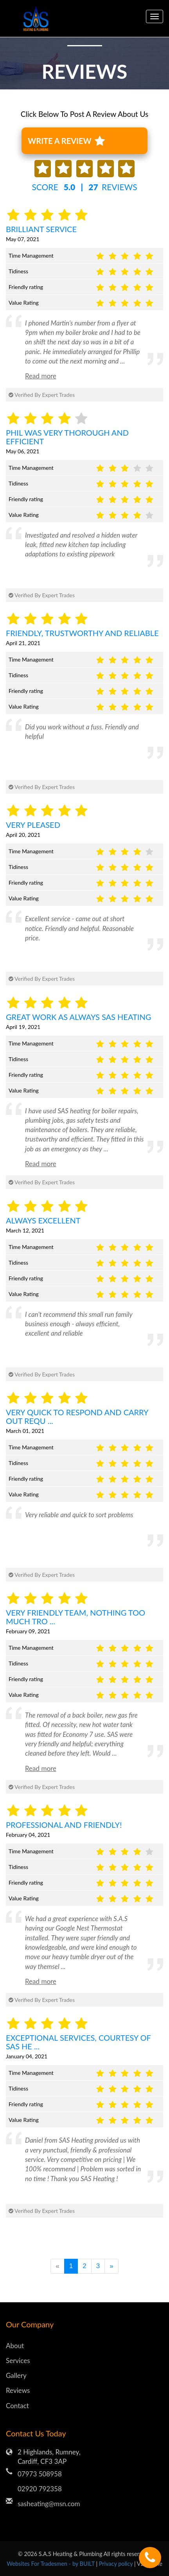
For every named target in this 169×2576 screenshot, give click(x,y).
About (15, 2345)
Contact (17, 2405)
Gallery (16, 2375)
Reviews (18, 2390)
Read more (40, 376)
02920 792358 (40, 2489)
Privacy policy (116, 2563)
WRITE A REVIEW (66, 141)
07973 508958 (40, 2474)
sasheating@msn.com (49, 2504)
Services (18, 2360)
